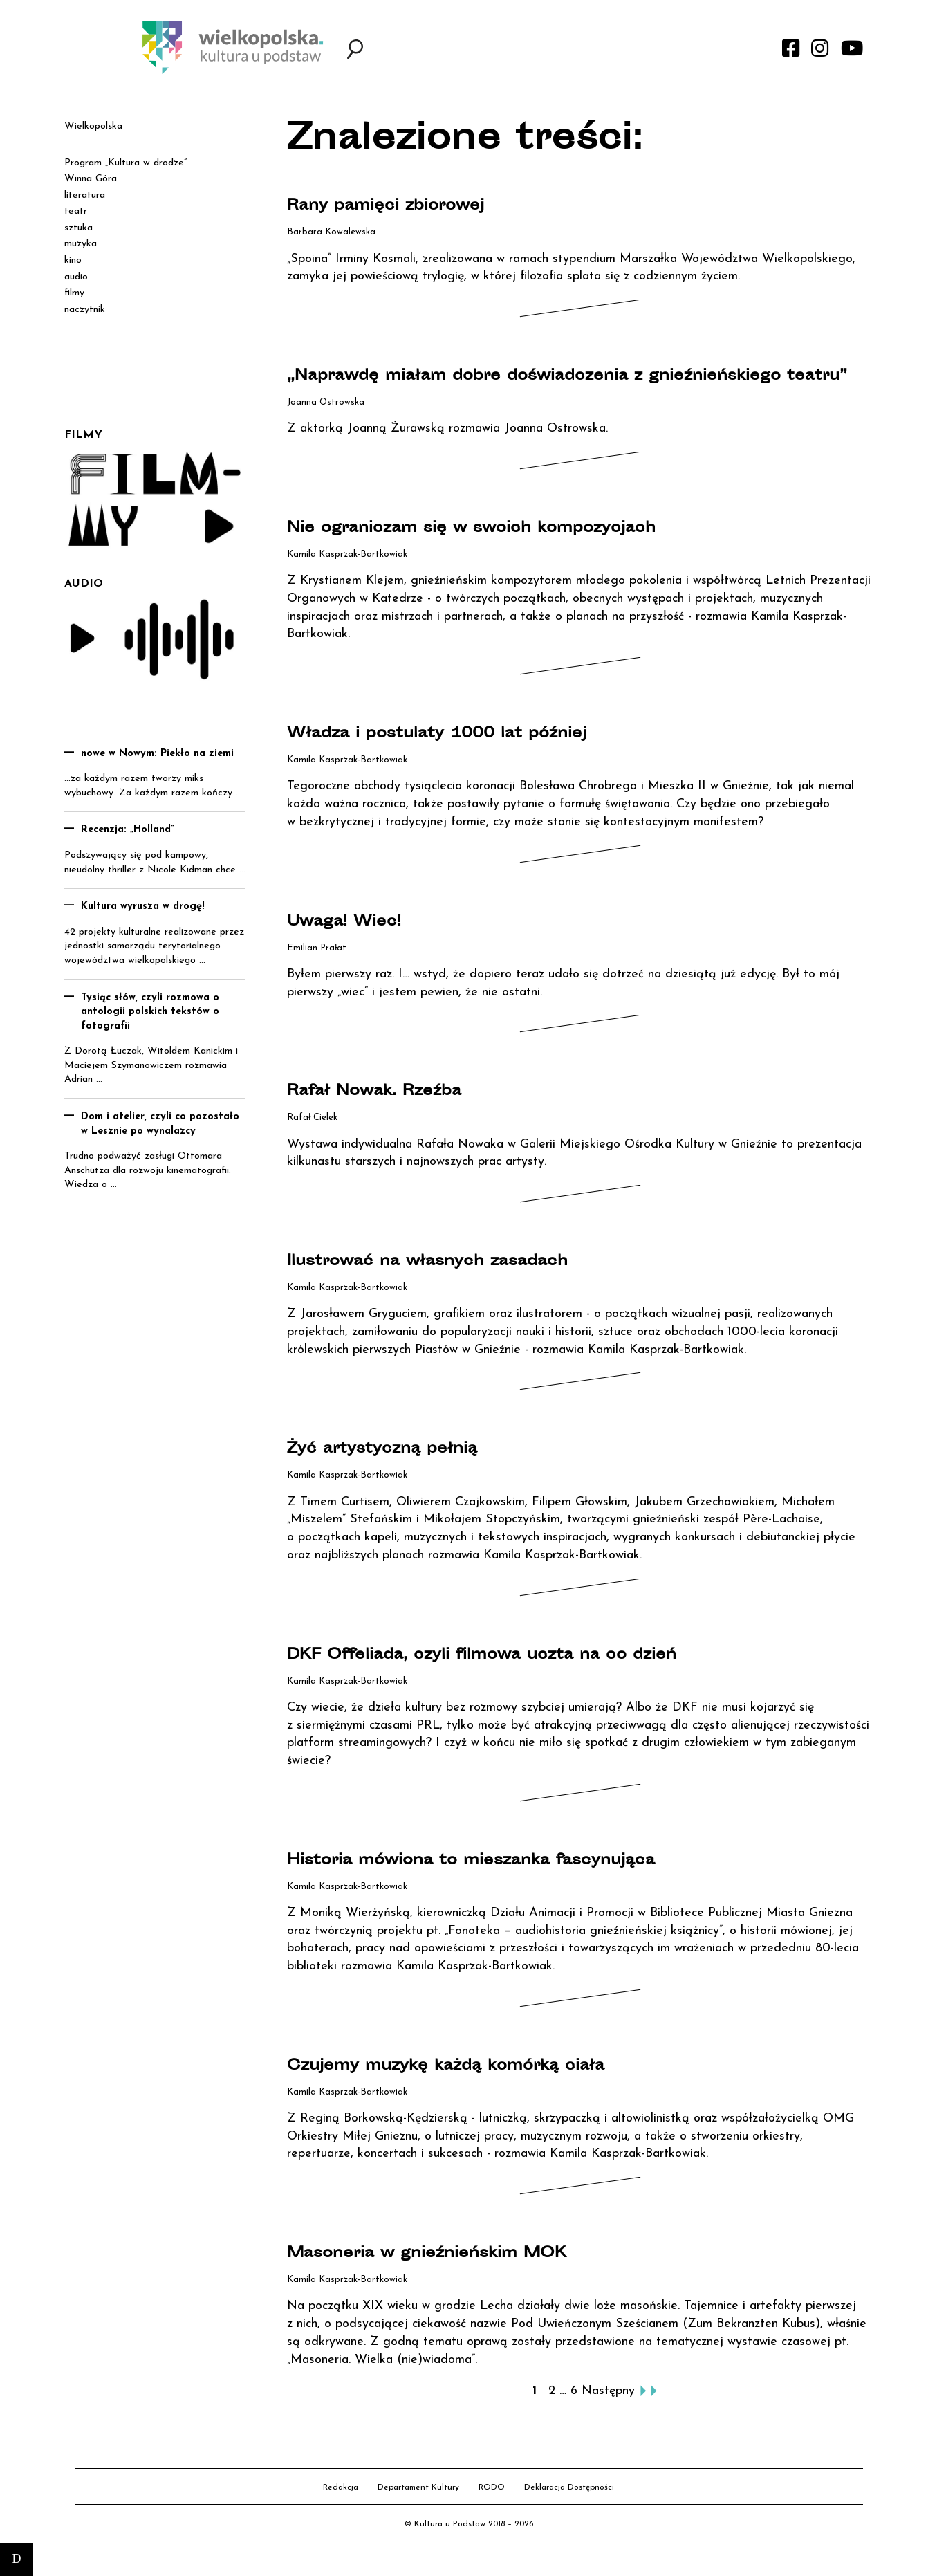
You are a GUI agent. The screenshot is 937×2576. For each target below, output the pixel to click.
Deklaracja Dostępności (569, 2512)
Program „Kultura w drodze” (125, 163)
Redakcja (340, 2512)
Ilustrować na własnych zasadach (467, 1285)
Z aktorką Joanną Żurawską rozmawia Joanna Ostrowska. (447, 453)
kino (73, 260)
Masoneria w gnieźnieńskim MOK (467, 2277)
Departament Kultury (418, 2512)
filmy (74, 293)
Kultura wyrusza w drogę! (143, 906)
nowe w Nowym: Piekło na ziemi (157, 753)
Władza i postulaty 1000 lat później (480, 758)
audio (76, 277)
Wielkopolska (93, 126)
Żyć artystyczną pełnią (408, 1473)
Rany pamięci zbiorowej (414, 205)
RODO (492, 2512)
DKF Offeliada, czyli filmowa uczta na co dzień (537, 1678)
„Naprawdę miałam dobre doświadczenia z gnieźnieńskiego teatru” (506, 388)
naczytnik (84, 309)
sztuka (78, 228)
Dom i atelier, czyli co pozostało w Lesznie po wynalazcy (160, 1124)
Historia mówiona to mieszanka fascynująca (524, 1884)
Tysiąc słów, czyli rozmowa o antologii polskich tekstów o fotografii (150, 1012)
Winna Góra (90, 179)
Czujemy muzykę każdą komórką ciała (492, 2090)
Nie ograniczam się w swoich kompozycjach (524, 552)
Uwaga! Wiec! (360, 945)
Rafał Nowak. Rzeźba (399, 1115)
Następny (608, 2415)
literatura (84, 195)
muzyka (80, 244)
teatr (75, 211)
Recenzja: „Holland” (127, 830)
